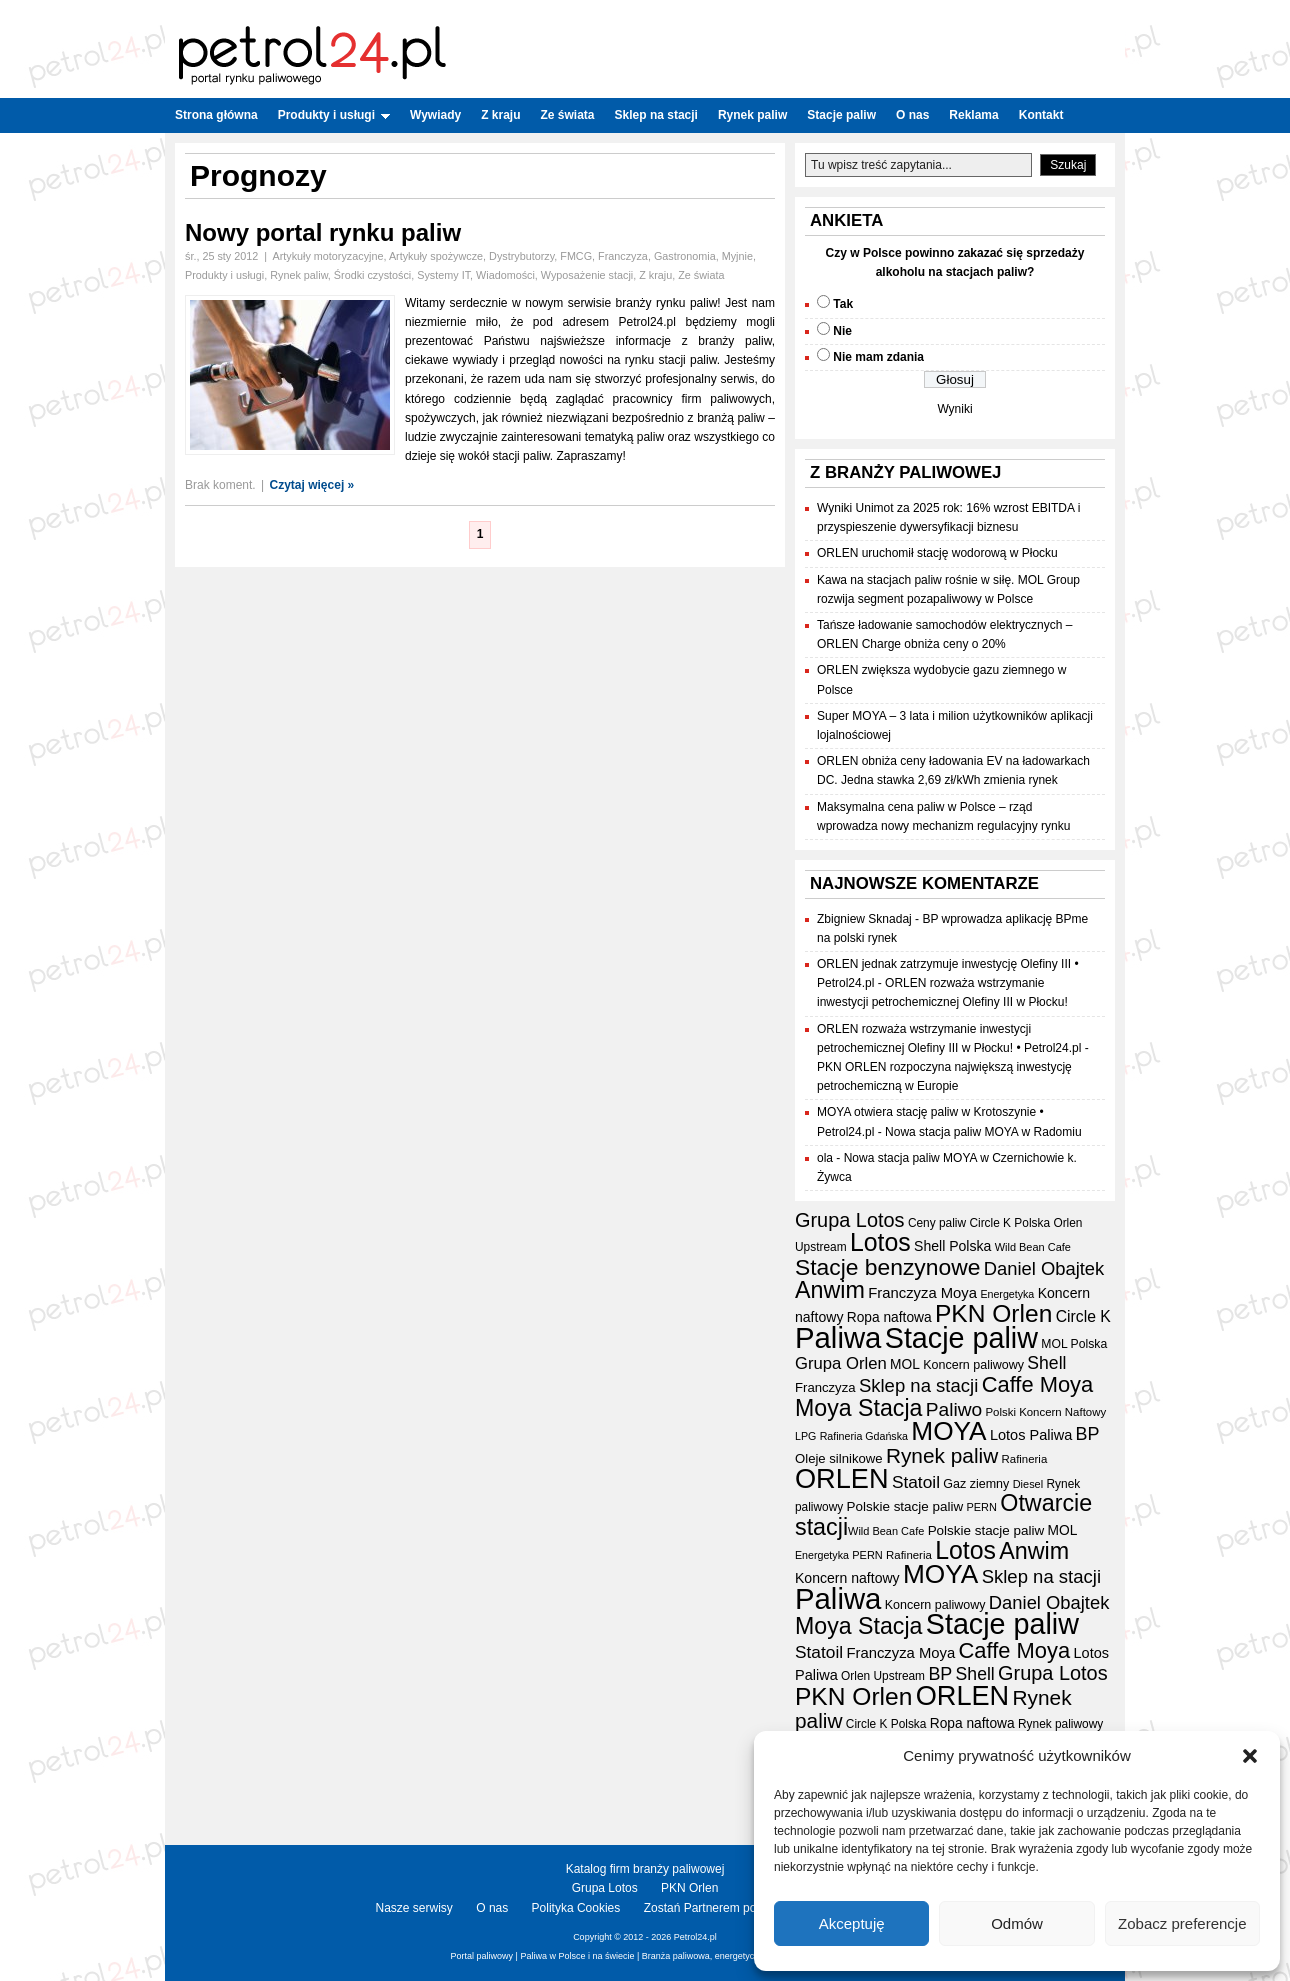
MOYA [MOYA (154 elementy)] (948, 1431)
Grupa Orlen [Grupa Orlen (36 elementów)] (841, 1363)
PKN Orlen (689, 1888)
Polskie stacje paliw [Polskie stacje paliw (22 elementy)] (905, 1506)
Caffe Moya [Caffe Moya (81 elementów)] (1038, 1384)
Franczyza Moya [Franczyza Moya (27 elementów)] (922, 1293)
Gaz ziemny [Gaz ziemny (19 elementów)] (976, 1484)
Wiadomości (505, 275)
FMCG (576, 256)
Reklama (973, 115)
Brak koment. (220, 485)
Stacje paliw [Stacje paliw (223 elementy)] (961, 1338)
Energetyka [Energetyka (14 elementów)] (1007, 1294)
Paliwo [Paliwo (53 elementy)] (954, 1409)
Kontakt (1041, 115)
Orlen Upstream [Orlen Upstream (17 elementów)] (883, 1676)
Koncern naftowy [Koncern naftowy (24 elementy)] (847, 1578)
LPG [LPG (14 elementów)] (805, 1436)
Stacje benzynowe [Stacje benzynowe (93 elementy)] (887, 1267)
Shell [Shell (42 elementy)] (1046, 1363)
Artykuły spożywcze (436, 256)
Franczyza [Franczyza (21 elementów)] (825, 1387)
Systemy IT (443, 275)
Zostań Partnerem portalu (712, 1908)
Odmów (1017, 1923)
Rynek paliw (752, 115)
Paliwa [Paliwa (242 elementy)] (838, 1337)
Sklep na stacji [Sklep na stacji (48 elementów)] (918, 1385)
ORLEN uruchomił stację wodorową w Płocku (937, 553)
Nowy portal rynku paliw (323, 232)
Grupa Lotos (605, 1888)
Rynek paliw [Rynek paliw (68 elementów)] (942, 1455)
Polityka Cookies (576, 1908)
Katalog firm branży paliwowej (645, 1869)
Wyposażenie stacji (587, 275)
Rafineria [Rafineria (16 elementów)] (1025, 1459)
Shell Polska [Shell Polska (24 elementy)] (952, 1246)
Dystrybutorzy (521, 256)
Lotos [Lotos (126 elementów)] (880, 1242)
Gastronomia (685, 256)
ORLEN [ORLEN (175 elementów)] (842, 1478)
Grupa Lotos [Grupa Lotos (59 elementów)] (850, 1220)
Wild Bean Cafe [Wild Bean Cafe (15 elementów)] (1033, 1247)
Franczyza (623, 256)
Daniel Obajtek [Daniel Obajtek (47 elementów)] (1044, 1268)
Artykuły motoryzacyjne (327, 256)
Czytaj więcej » (312, 485)
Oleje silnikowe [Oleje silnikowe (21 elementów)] (839, 1458)
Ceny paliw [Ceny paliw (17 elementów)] (937, 1223)
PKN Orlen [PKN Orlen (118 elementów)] (993, 1313)
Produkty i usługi (334, 115)
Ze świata (568, 115)
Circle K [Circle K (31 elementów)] (1083, 1316)
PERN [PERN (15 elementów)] (981, 1507)
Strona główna (216, 115)
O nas (912, 115)
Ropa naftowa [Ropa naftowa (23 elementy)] (889, 1317)
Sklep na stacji (656, 115)
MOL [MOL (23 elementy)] (905, 1364)
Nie (842, 331)
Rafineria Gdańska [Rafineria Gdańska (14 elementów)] (864, 1436)
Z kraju (500, 115)
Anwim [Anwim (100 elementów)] (830, 1290)
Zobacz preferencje (1182, 1923)
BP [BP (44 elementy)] (1088, 1434)
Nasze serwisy (414, 1908)
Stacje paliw (841, 115)
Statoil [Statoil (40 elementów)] (916, 1482)
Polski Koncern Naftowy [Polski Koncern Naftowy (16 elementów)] (1046, 1412)
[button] (1250, 1756)
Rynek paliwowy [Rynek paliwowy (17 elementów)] (1060, 1724)
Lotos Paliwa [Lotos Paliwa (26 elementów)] (1031, 1435)
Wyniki (954, 409)
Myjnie (737, 256)
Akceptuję (852, 1923)
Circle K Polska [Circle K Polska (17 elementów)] (1009, 1223)
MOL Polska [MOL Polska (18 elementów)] (1074, 1344)
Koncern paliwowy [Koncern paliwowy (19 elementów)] (973, 1365)
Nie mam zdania (878, 357)
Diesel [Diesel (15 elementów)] (1028, 1484)
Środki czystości (372, 275)
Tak (843, 304)
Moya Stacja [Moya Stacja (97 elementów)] (858, 1408)
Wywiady (435, 115)
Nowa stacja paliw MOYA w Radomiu (983, 1132)
